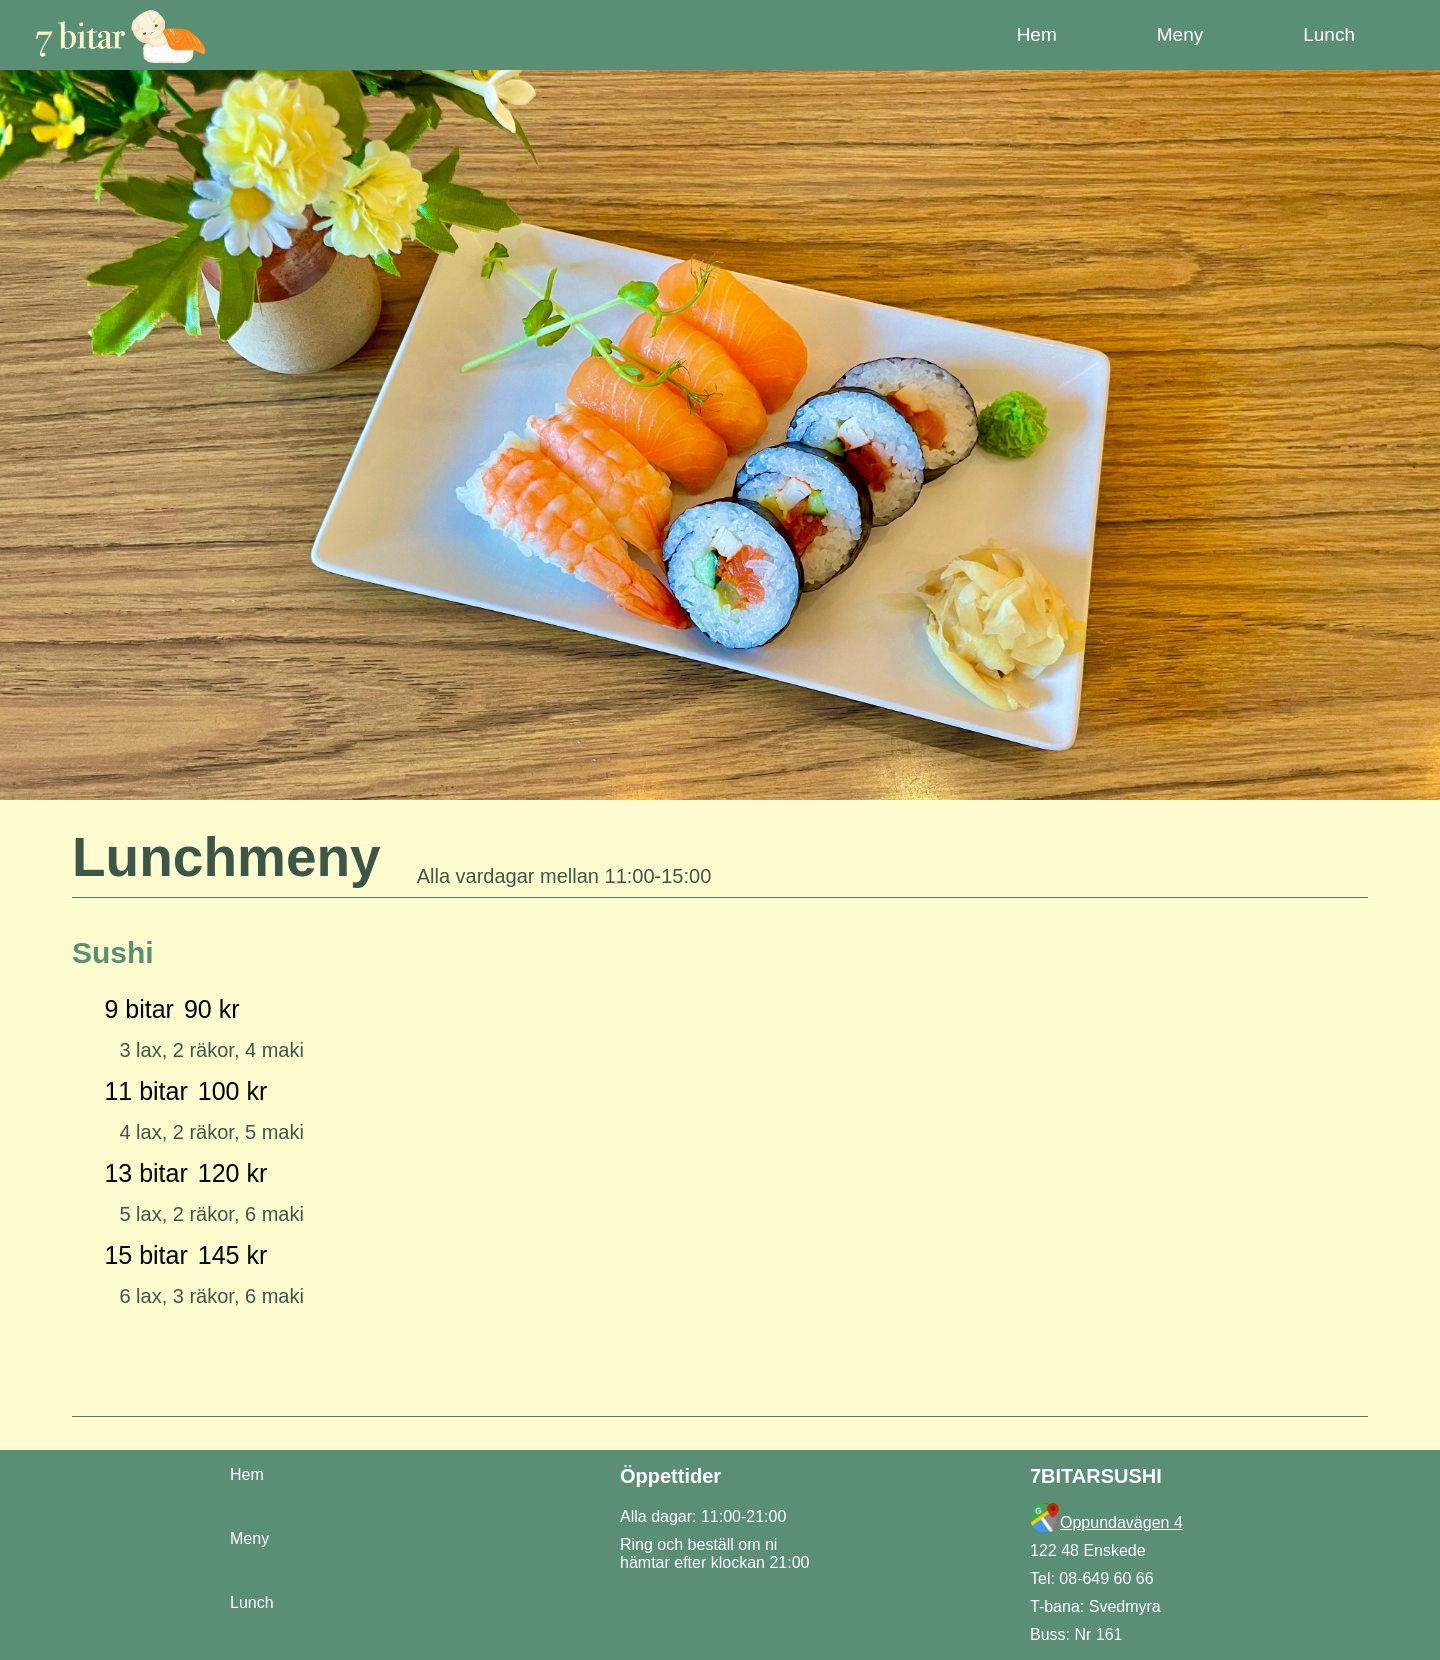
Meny (249, 1538)
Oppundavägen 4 (1121, 1522)
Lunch (252, 1602)
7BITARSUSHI (1096, 1476)
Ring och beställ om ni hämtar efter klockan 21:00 (714, 1553)
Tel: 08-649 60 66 (1092, 1578)
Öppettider (670, 1476)
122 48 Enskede (1088, 1550)
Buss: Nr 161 (1076, 1634)
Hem (247, 1474)
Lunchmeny (226, 857)
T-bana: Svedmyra (1095, 1606)
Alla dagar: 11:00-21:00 (703, 1516)
